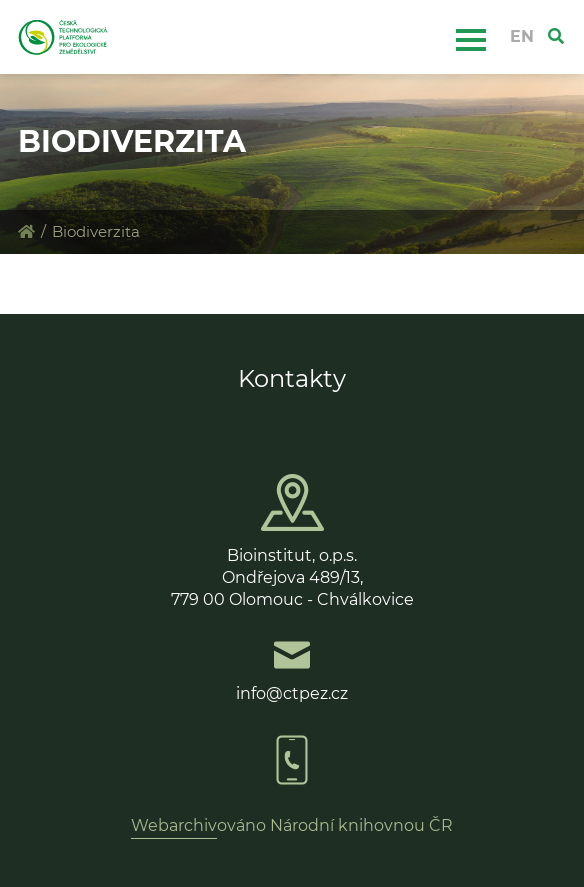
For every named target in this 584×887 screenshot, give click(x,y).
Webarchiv (174, 825)
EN (522, 36)
